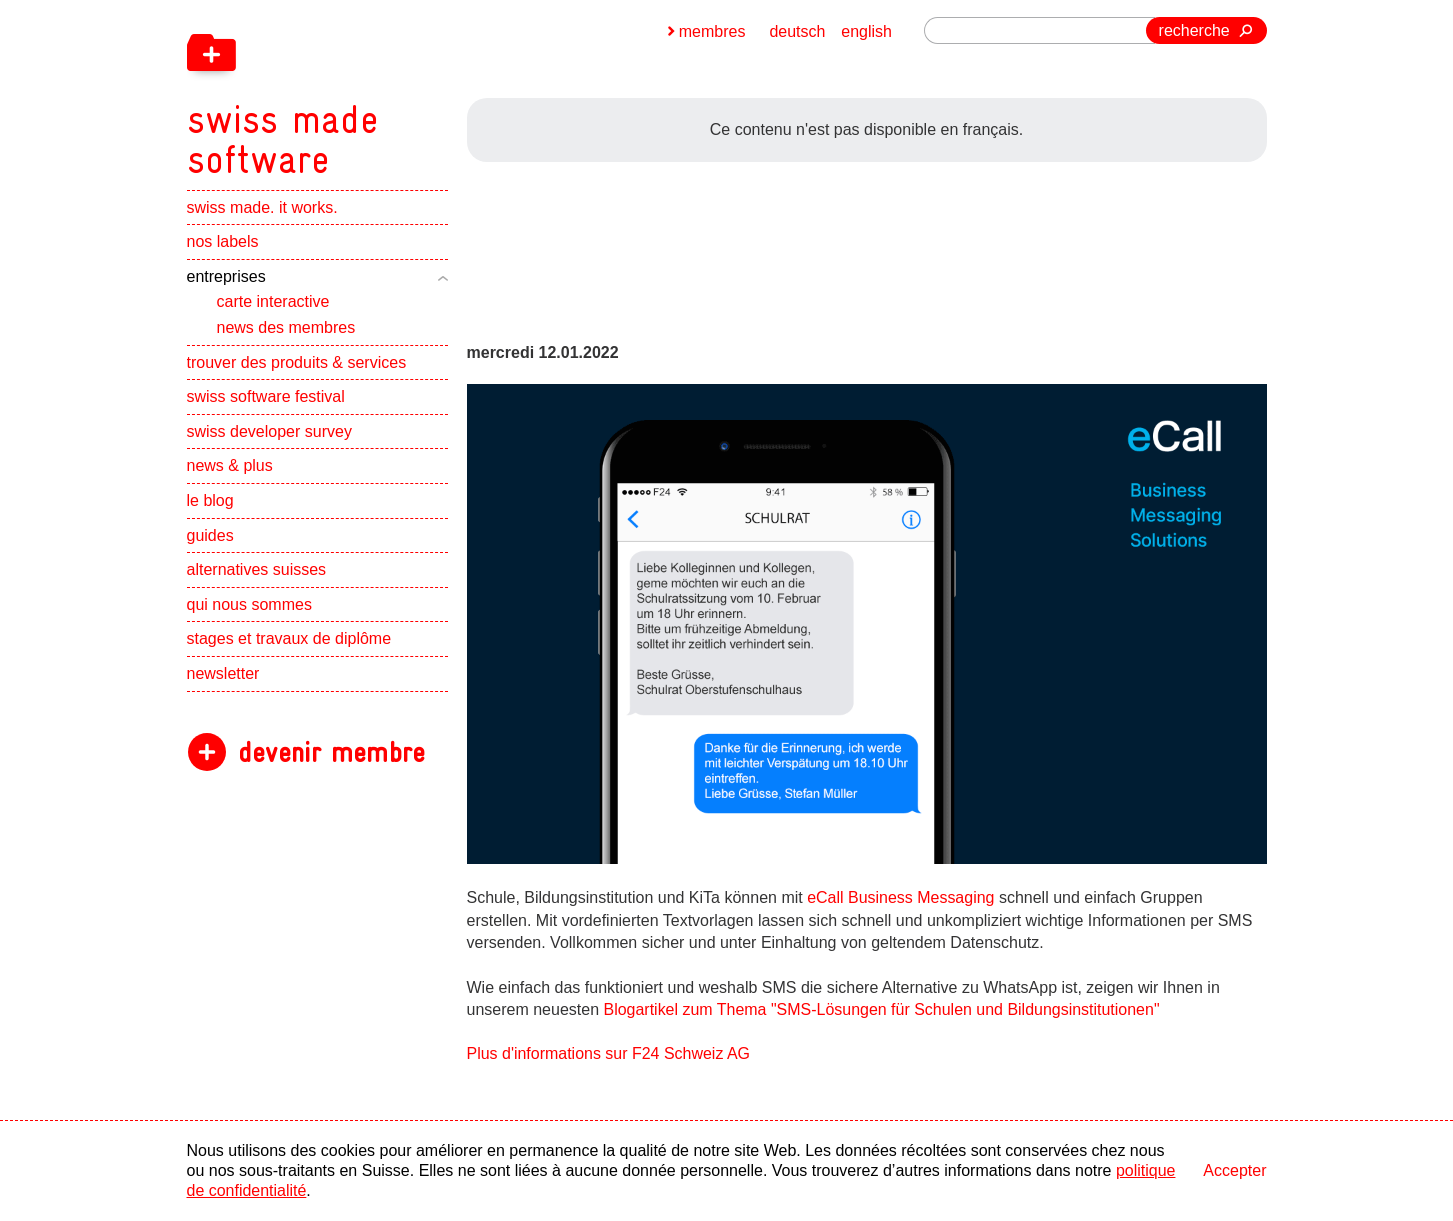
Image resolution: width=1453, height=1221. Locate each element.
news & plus (230, 466)
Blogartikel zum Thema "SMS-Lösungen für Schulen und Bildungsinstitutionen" (881, 1009)
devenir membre (331, 752)
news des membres (286, 327)
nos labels (223, 242)
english (866, 31)
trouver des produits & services (297, 362)
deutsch (797, 31)
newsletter (223, 673)
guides (210, 535)
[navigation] (387, 90)
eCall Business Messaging (901, 897)
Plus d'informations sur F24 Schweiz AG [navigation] (609, 1053)
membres (712, 31)
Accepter (1234, 1170)
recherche (1194, 30)
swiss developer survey (269, 431)
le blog (210, 500)
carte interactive (273, 302)
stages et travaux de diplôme (289, 639)
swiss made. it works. (262, 207)
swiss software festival (266, 397)
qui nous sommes (249, 604)
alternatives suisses (257, 570)
